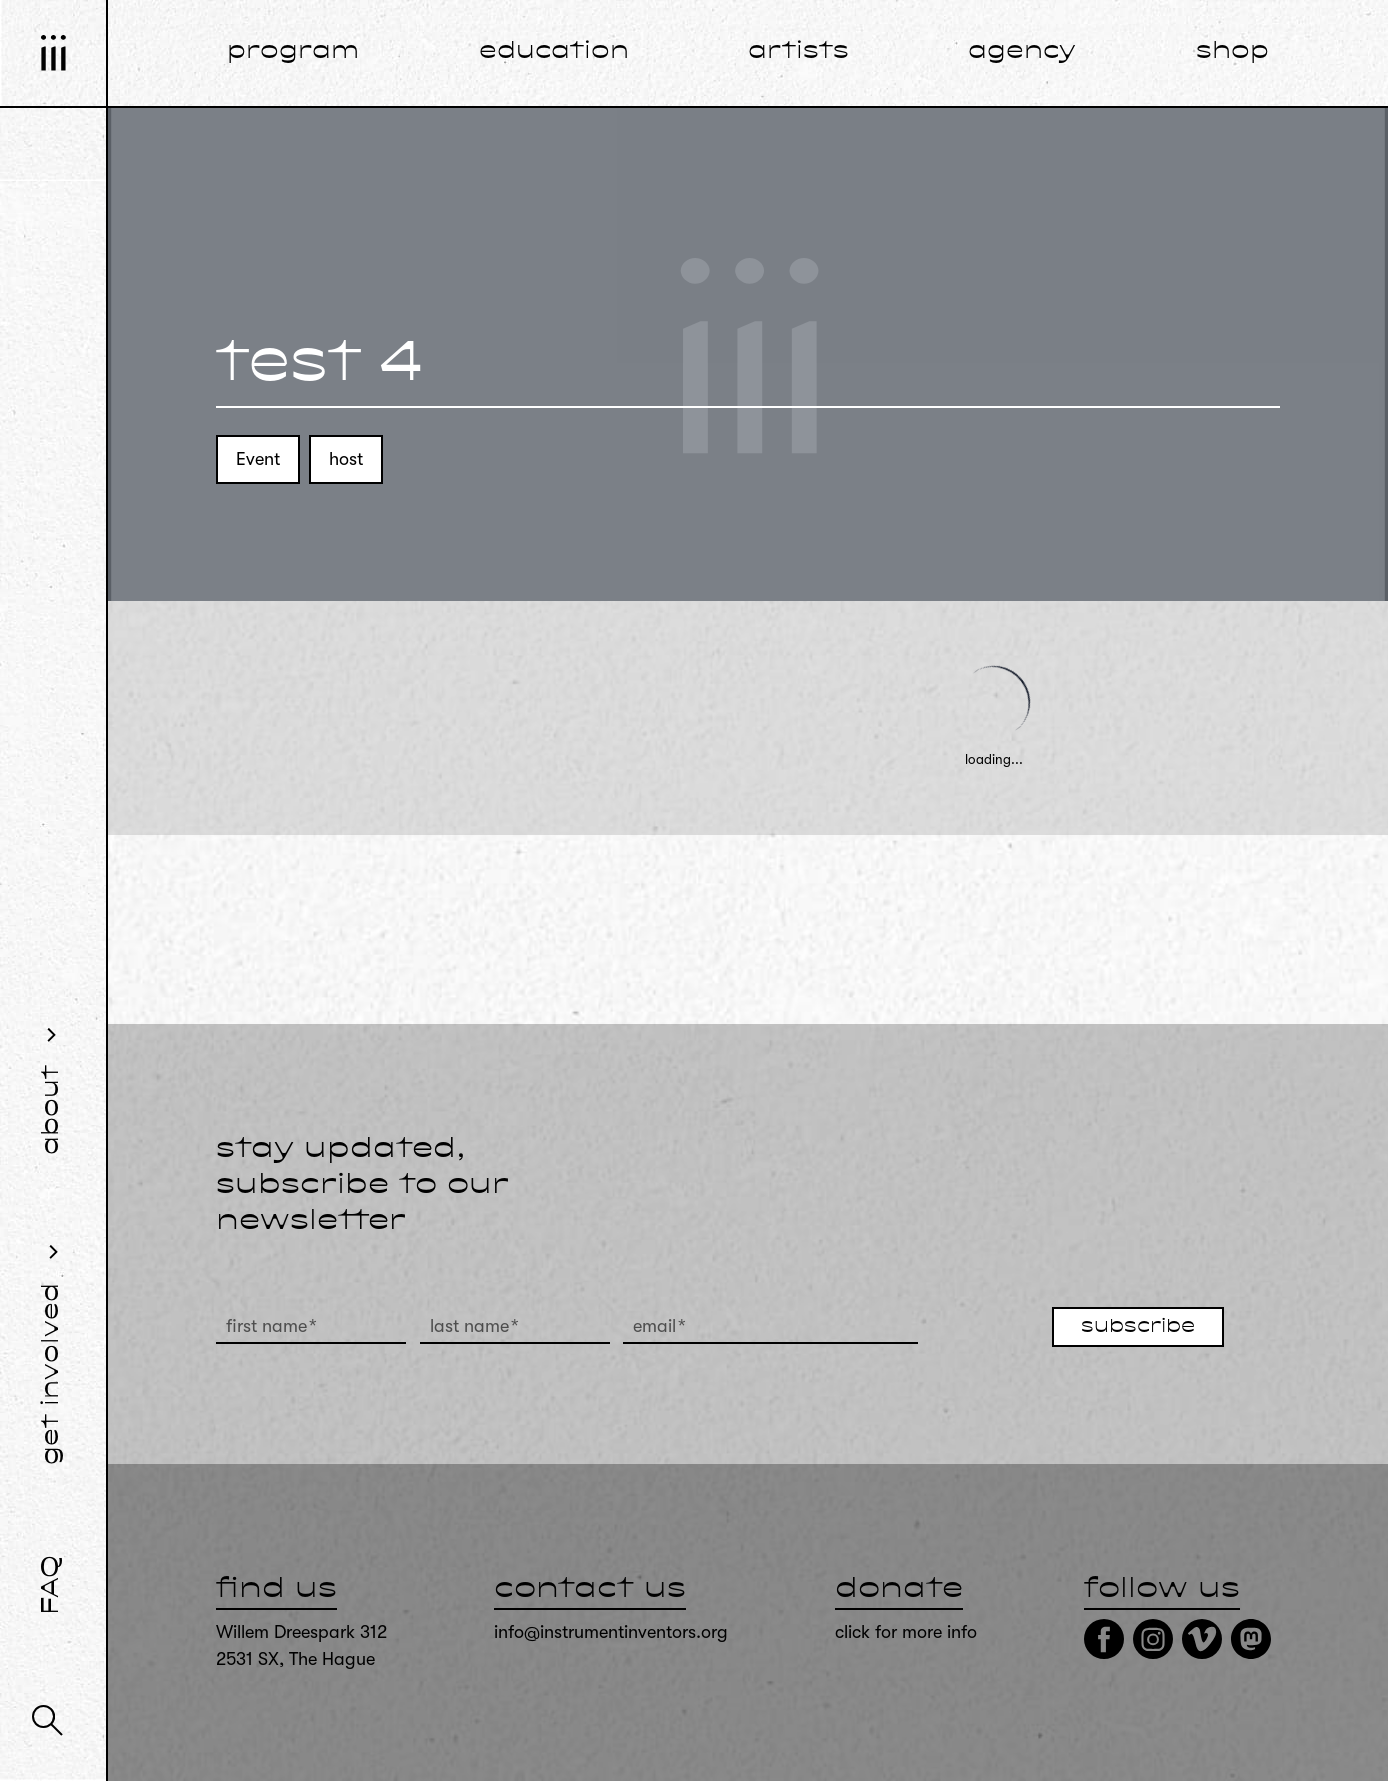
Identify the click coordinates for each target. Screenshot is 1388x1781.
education (554, 52)
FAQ (52, 1585)
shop (1232, 52)
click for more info (906, 1632)
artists (798, 52)
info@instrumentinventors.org (611, 1632)
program (293, 52)
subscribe (1138, 1327)
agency (1022, 52)
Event (258, 459)
